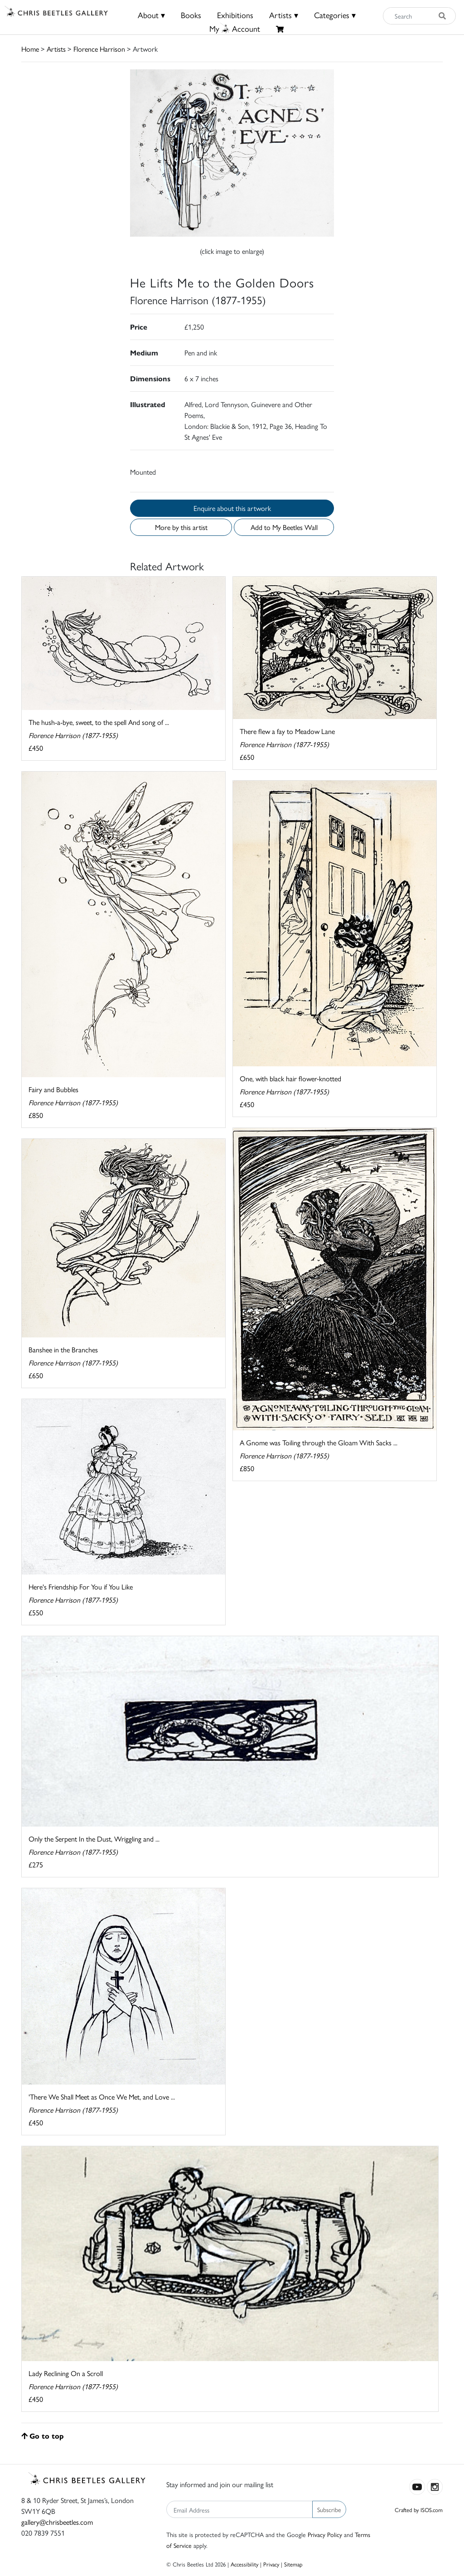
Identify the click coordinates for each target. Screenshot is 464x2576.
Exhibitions (235, 14)
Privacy (271, 2564)
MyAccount (234, 28)
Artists (56, 49)
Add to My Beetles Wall (284, 527)
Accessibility (244, 2564)
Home (30, 49)
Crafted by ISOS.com (419, 2509)
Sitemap (293, 2564)
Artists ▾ (283, 14)
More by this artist (181, 527)
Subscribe (329, 2509)
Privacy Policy (325, 2534)
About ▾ (151, 14)
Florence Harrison (99, 49)
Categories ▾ (335, 14)
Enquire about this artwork (232, 508)
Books (191, 14)
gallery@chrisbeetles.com (57, 2522)
